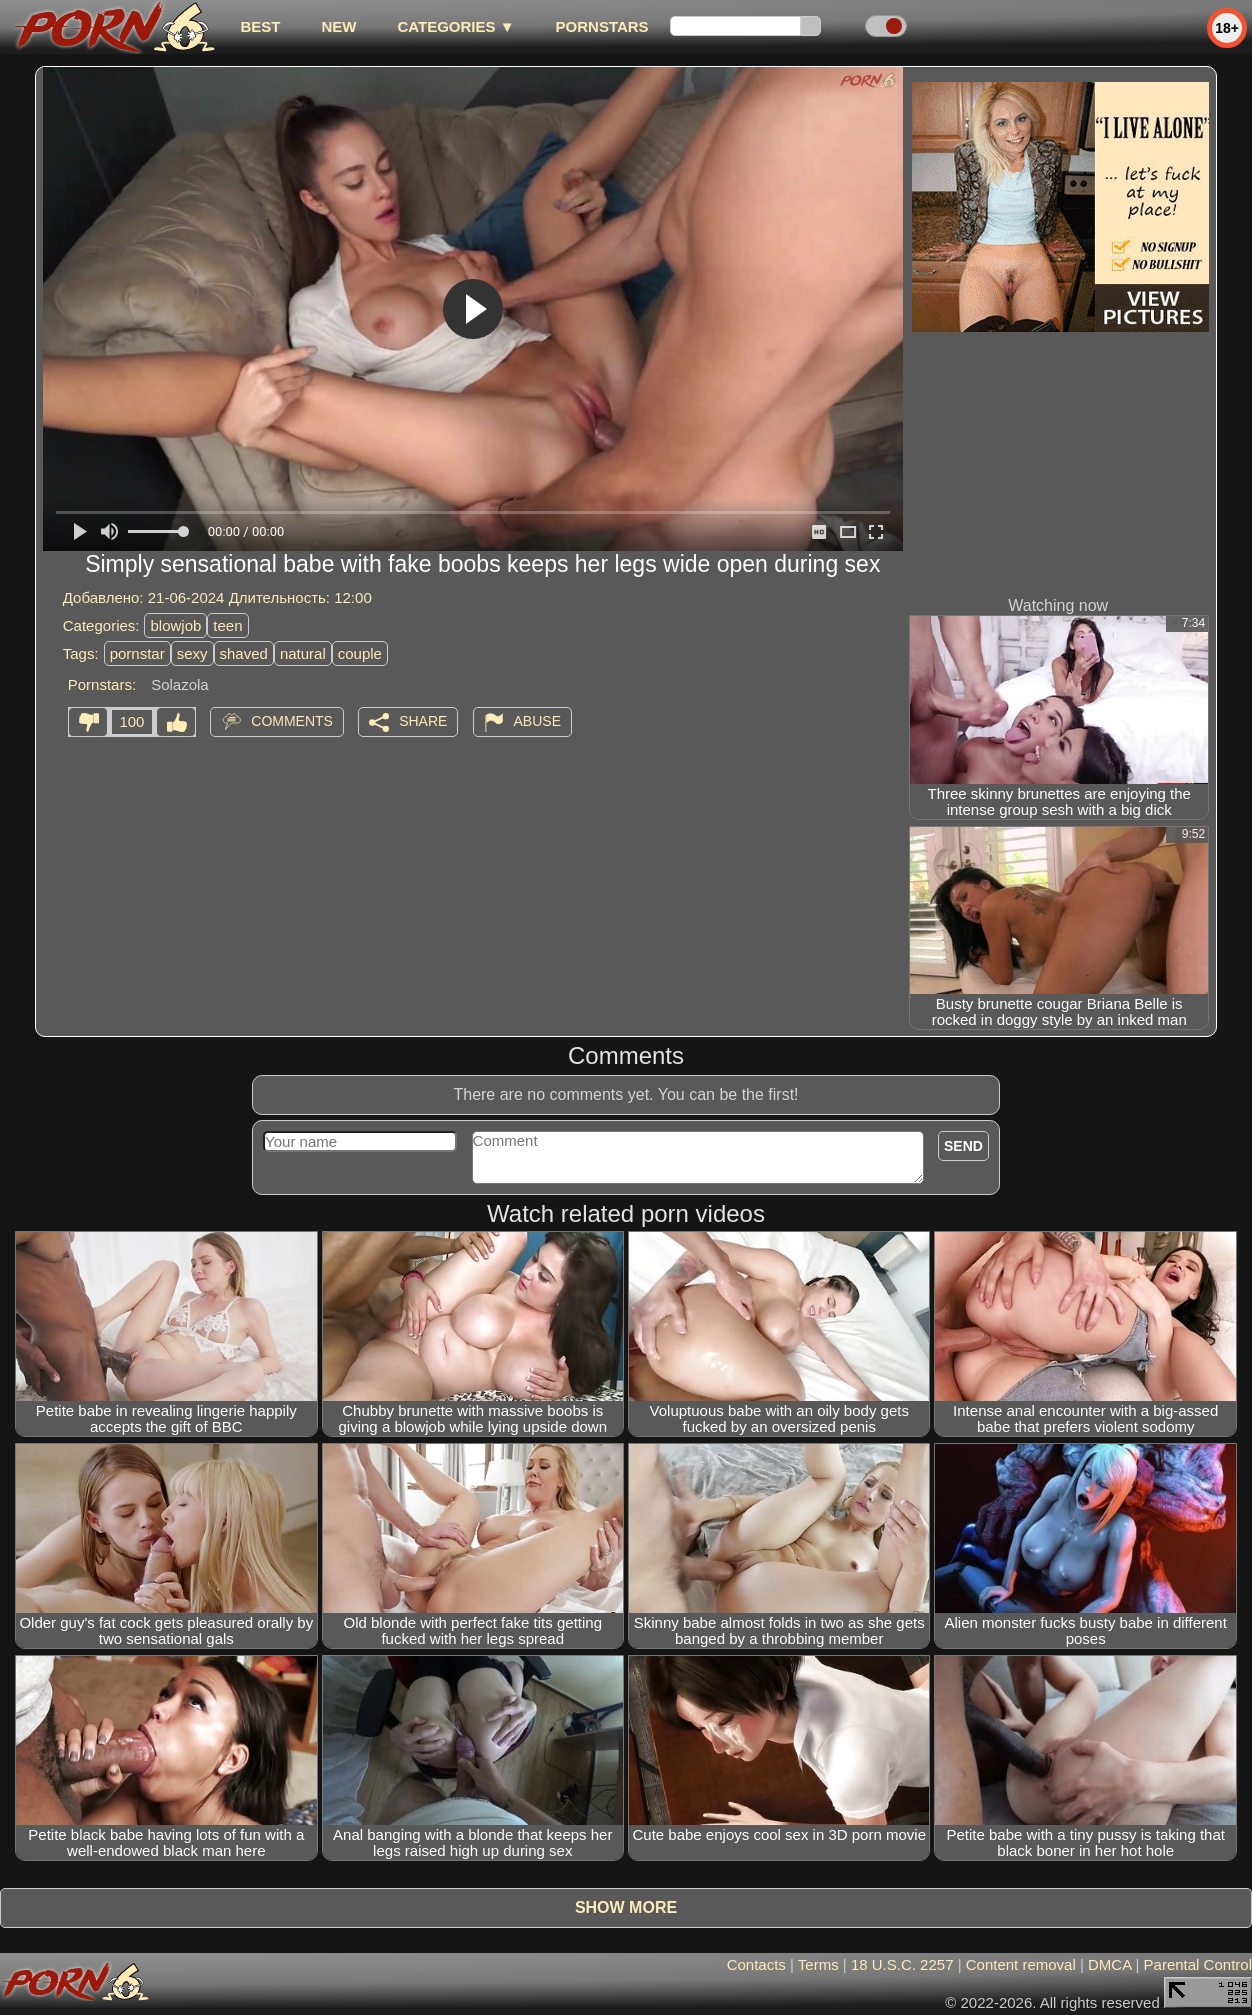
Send (963, 1146)
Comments (292, 721)
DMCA (1109, 1964)
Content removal (1021, 1964)
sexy (192, 653)
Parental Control (1198, 1964)
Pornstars (602, 26)
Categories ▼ (455, 26)
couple (360, 653)
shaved (244, 653)
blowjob (175, 625)
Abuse (537, 721)
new (338, 26)
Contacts (756, 1964)
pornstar (137, 653)
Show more (626, 1907)
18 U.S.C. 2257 (902, 1964)
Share (423, 721)
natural (303, 653)
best (260, 26)
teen (227, 625)
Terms (818, 1964)
